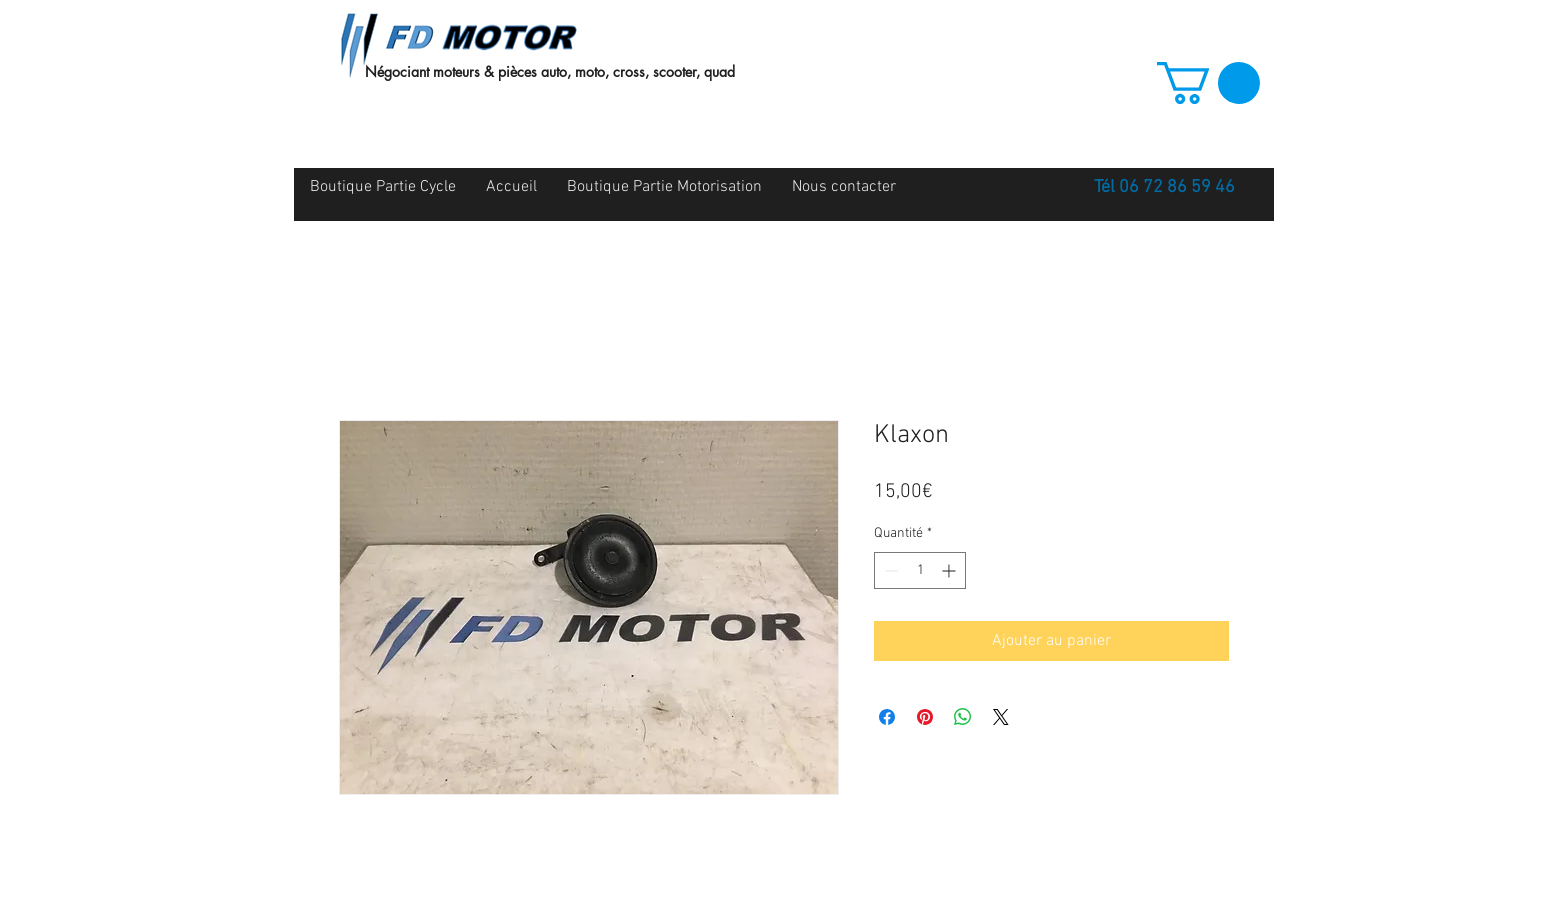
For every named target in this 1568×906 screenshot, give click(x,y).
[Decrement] (889, 570)
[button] (1208, 83)
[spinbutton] (920, 570)
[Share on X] (1001, 717)
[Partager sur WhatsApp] (963, 717)
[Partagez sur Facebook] (887, 717)
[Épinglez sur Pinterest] (925, 717)
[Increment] (950, 570)
